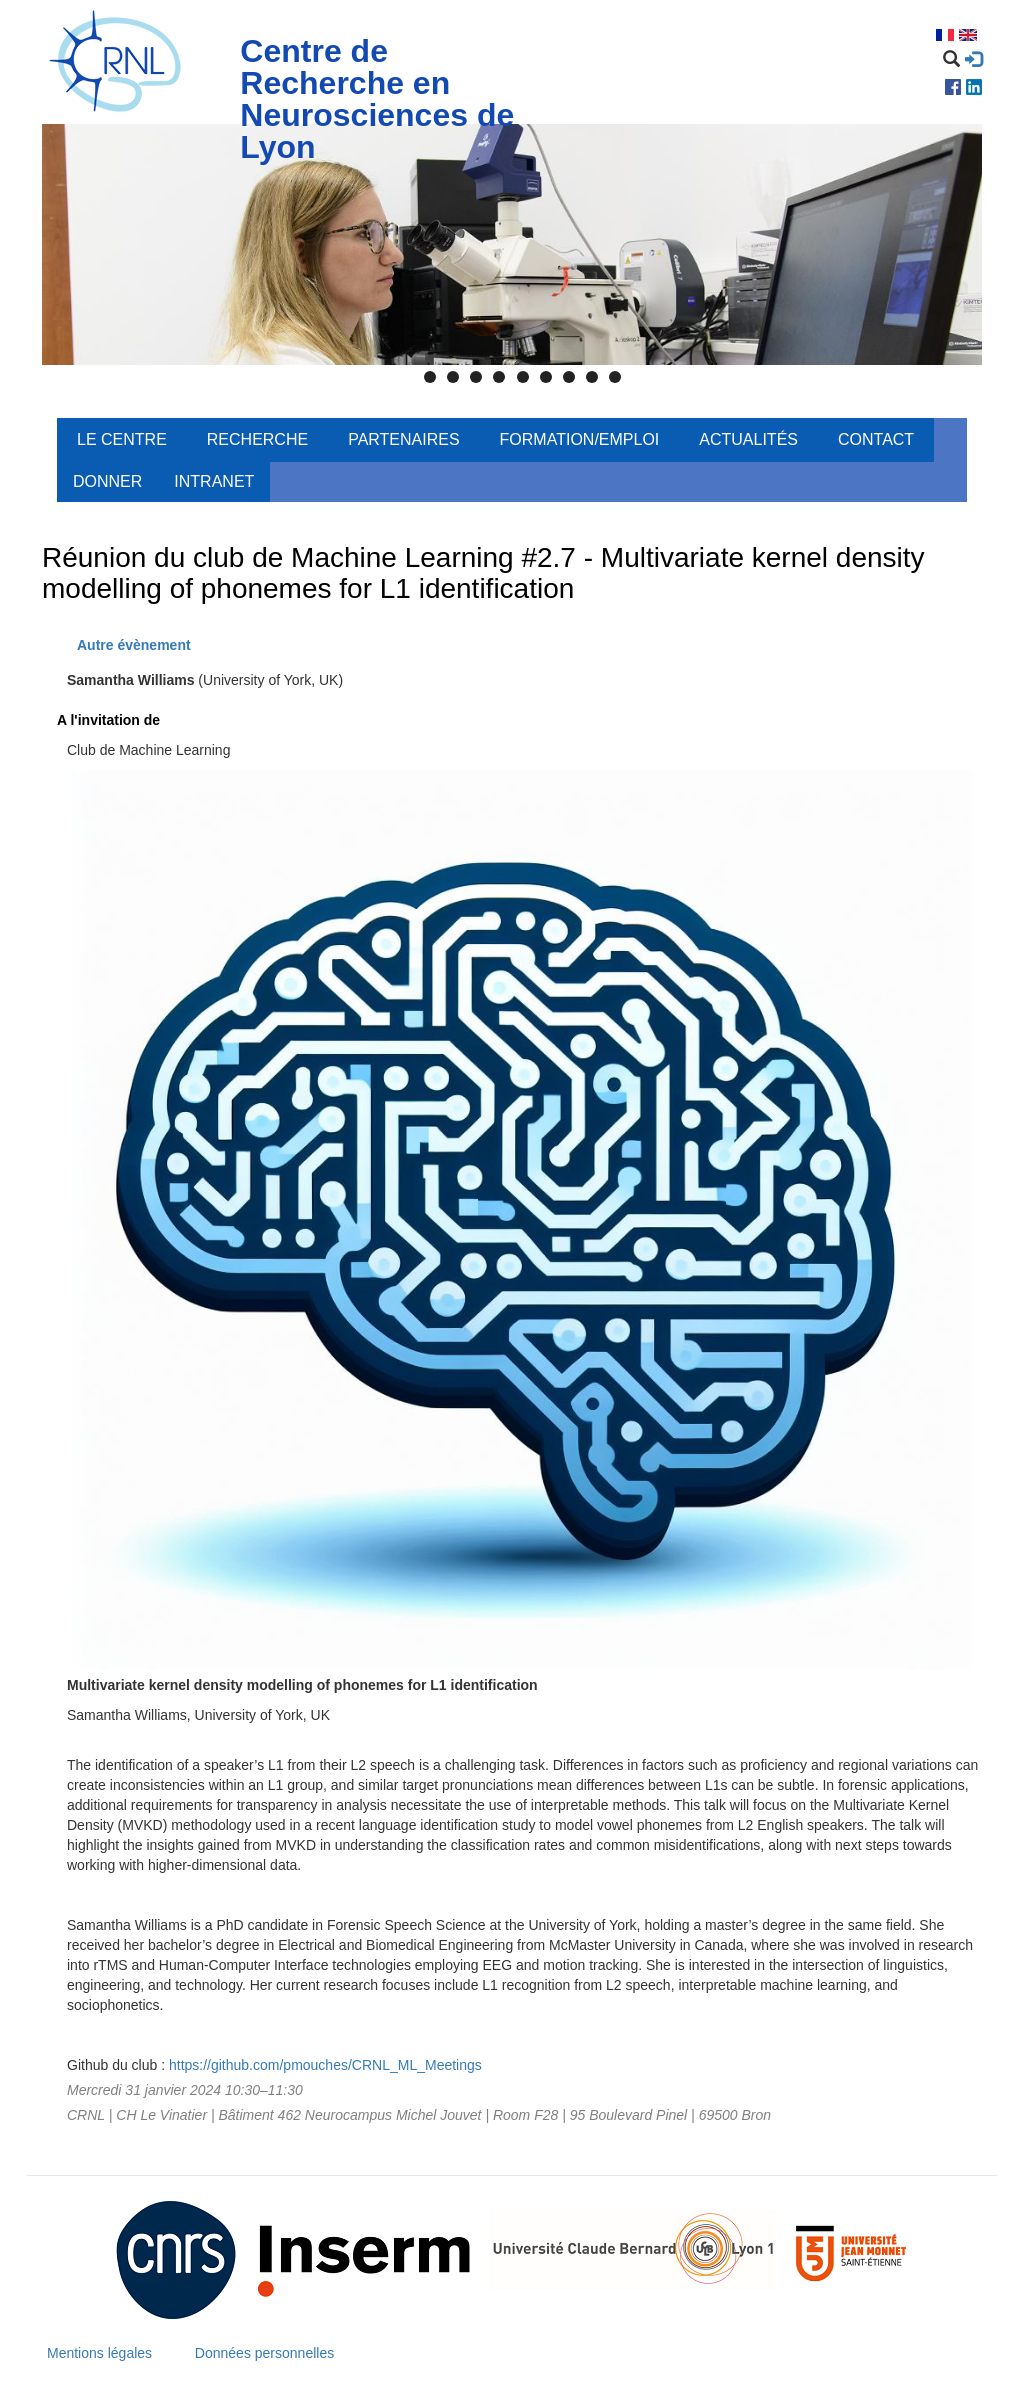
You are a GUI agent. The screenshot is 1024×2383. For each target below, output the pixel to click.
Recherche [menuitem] (257, 439)
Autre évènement (134, 645)
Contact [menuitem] (876, 439)
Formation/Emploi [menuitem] (580, 439)
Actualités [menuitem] (748, 439)
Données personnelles (264, 2353)
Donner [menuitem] (107, 481)
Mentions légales (99, 2353)
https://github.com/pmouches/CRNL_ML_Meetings (325, 2065)
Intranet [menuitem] (214, 481)
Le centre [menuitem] (122, 439)
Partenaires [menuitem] (403, 439)
